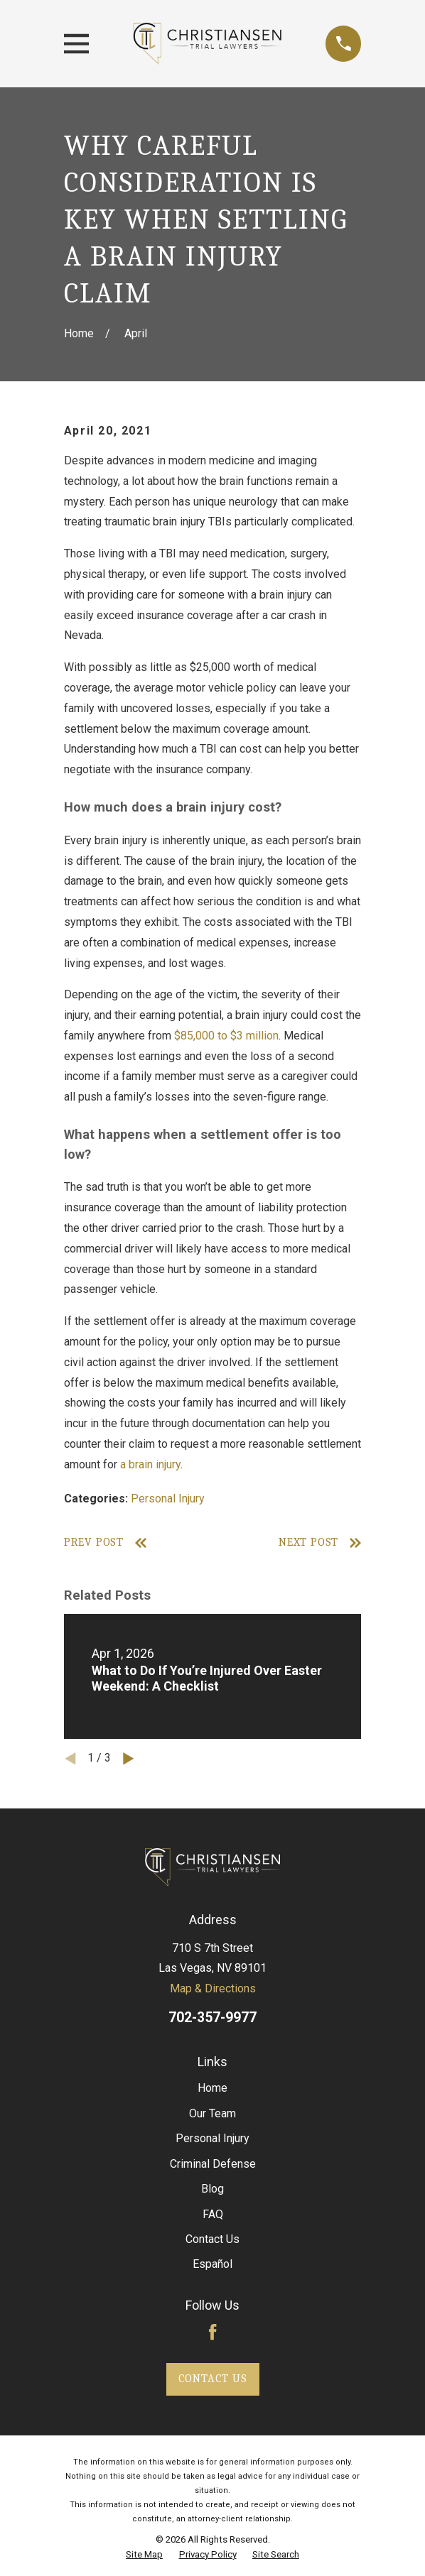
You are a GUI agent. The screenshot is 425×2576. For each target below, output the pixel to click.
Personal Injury (168, 1498)
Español (212, 2264)
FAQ (213, 2214)
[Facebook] (212, 2332)
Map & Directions (213, 1988)
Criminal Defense (213, 2164)
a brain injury (150, 1464)
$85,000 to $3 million (226, 1035)
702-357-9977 (212, 2017)
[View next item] (128, 1758)
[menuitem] (144, 2555)
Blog (212, 2188)
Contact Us (212, 2239)
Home (212, 2088)
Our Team (212, 2113)
